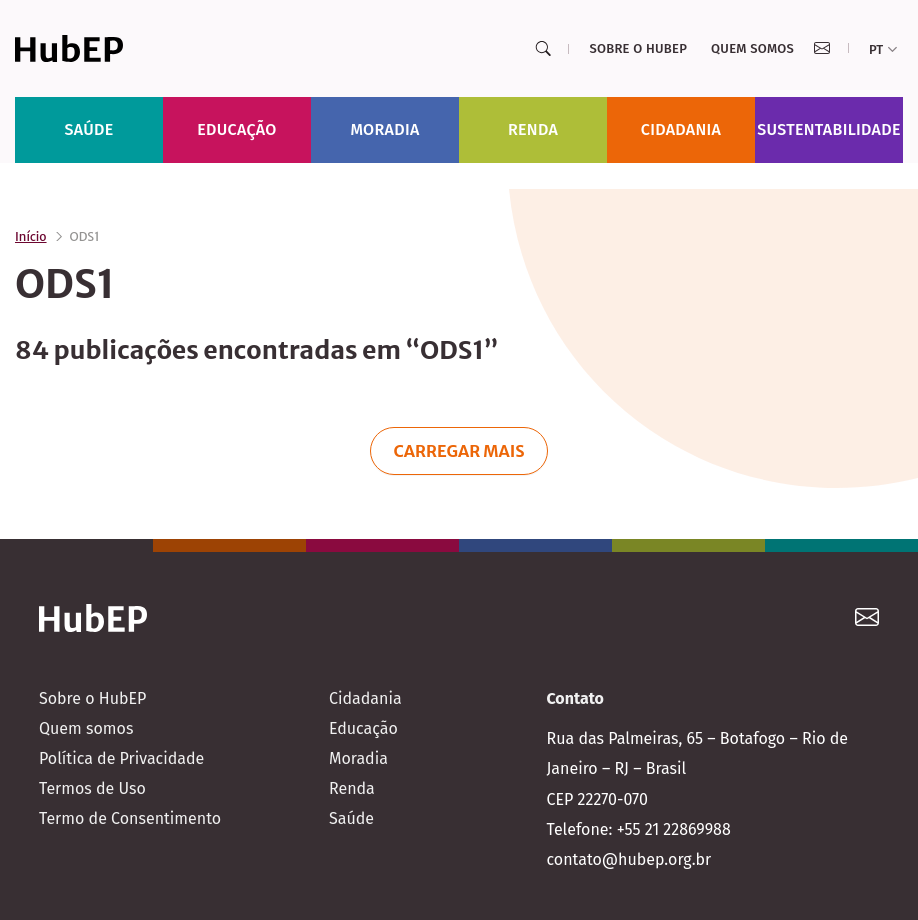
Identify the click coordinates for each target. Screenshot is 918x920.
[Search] (543, 49)
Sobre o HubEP (638, 48)
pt (883, 49)
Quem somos (752, 48)
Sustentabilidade (829, 129)
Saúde (89, 129)
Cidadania (681, 129)
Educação (236, 129)
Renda (533, 129)
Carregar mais (458, 451)
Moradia (384, 129)
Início (31, 236)
